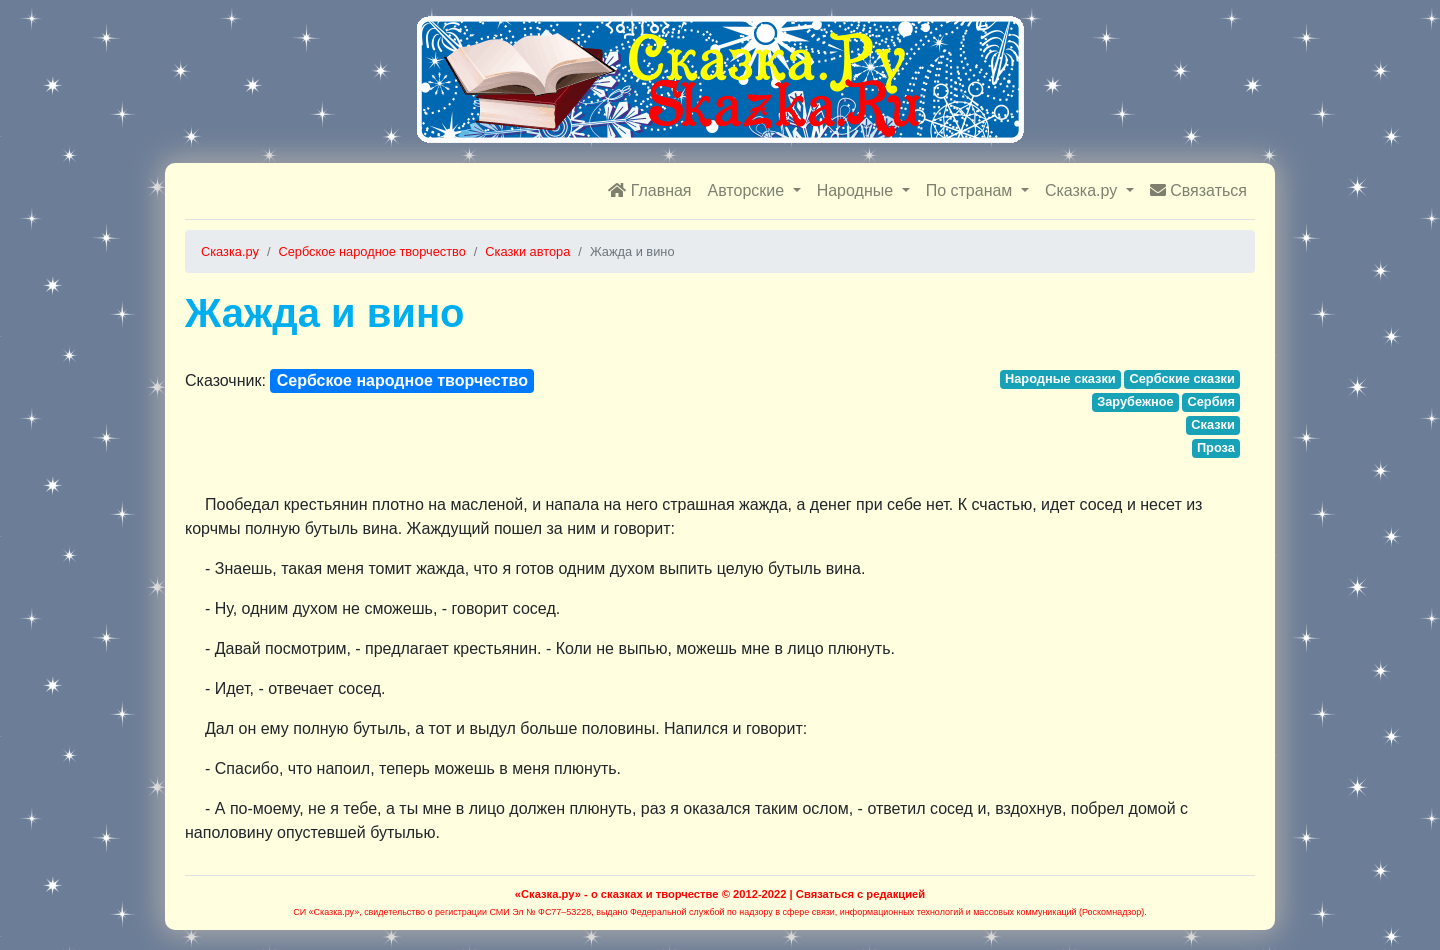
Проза (1216, 447)
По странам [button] (971, 190)
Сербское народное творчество (402, 380)
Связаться (1198, 190)
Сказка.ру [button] (1083, 190)
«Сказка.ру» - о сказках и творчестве (617, 894)
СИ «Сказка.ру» (326, 912)
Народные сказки (1060, 378)
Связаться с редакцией (860, 894)
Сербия (1210, 401)
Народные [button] (857, 190)
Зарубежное (1135, 401)
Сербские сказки (1181, 378)
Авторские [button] (748, 190)
